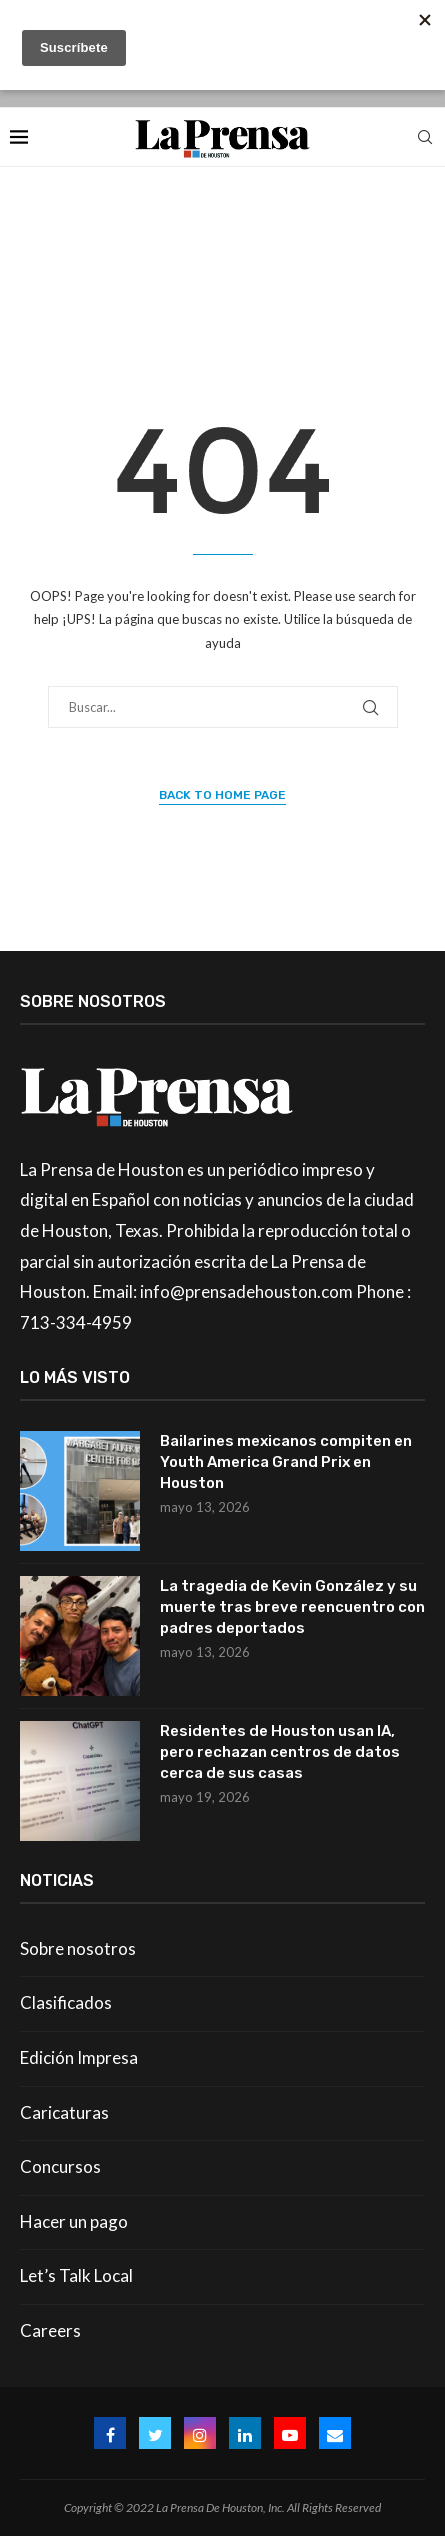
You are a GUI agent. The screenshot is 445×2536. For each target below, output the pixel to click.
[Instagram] (200, 2433)
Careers (50, 2330)
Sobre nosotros (78, 1948)
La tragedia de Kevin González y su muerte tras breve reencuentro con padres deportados (292, 1607)
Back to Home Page (222, 795)
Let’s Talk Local (76, 2275)
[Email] (335, 2433)
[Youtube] (290, 2433)
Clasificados (66, 2002)
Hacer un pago (74, 2221)
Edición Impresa (79, 2057)
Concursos (60, 2166)
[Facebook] (110, 2433)
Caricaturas (64, 2112)
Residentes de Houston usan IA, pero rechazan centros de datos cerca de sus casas (280, 1752)
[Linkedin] (245, 2433)
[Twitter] (155, 2433)
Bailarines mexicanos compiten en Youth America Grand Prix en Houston (286, 1462)
